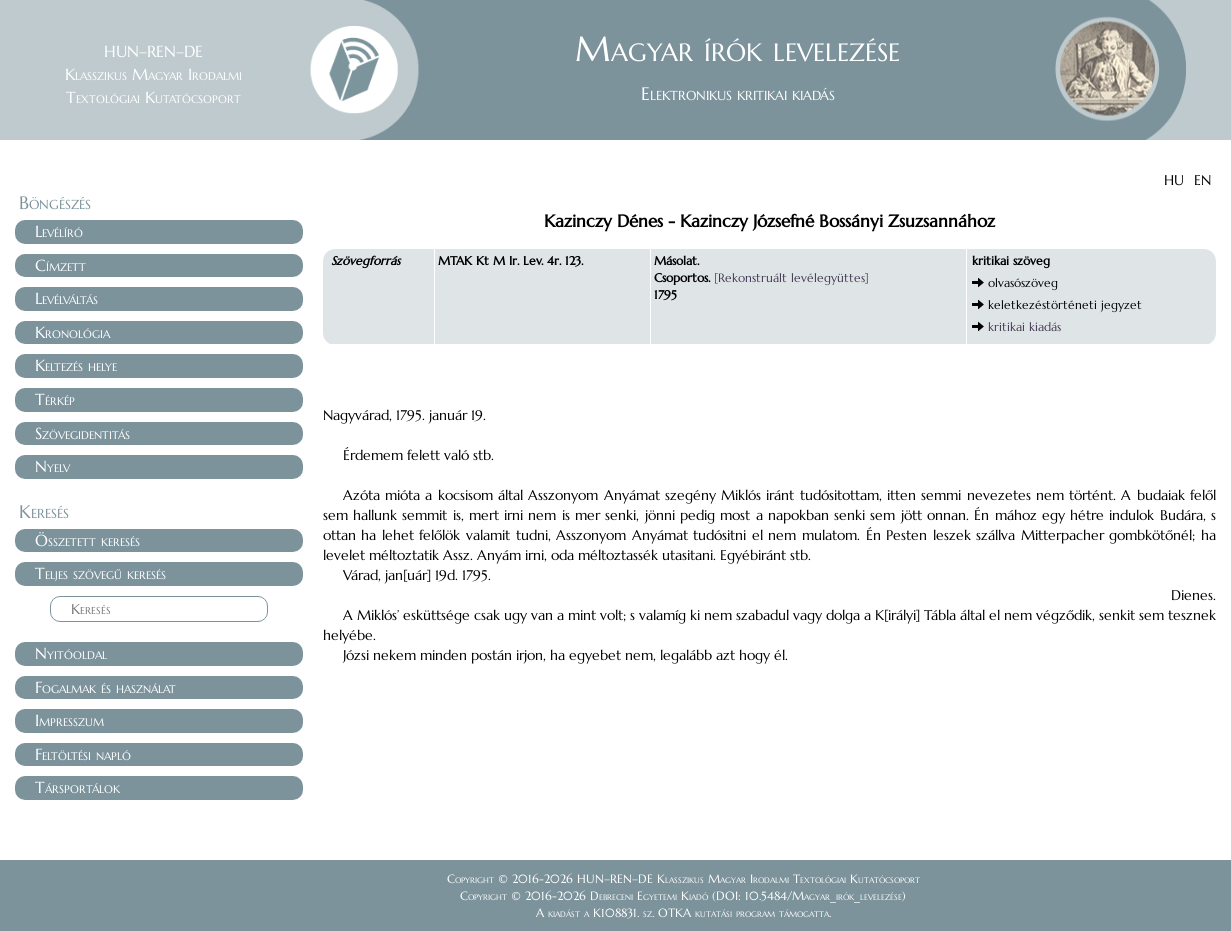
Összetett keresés (87, 540)
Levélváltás (66, 298)
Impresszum (69, 720)
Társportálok (77, 787)
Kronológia (72, 332)
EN (1202, 180)
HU (1174, 180)
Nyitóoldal (71, 653)
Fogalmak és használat (105, 687)
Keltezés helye (76, 365)
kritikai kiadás (1024, 326)
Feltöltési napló (83, 754)
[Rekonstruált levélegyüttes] (791, 277)
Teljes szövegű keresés (100, 573)
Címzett (60, 265)
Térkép (55, 399)
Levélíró (59, 231)
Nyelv (52, 466)
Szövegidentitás (82, 433)
